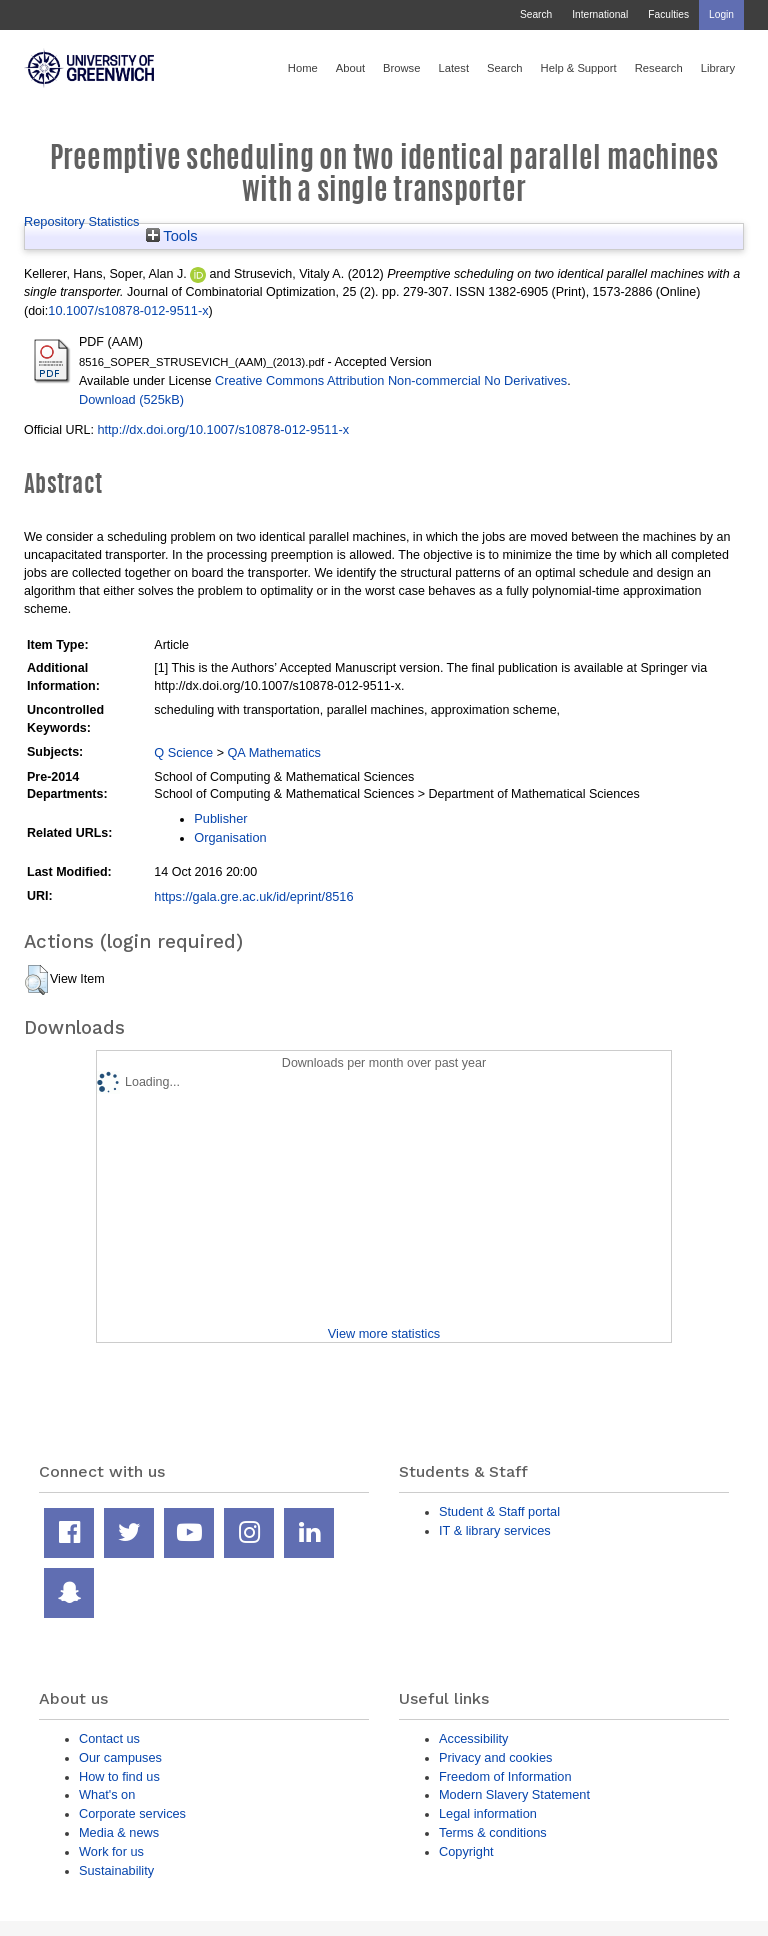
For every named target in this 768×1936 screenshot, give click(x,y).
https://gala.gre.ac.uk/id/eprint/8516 (253, 896)
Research (659, 68)
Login (721, 14)
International (600, 14)
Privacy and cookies (495, 1757)
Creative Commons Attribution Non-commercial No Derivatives (391, 380)
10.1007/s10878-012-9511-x (128, 310)
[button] (36, 980)
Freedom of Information (505, 1776)
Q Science (183, 752)
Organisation (230, 837)
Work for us (111, 1851)
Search (536, 14)
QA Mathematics (274, 752)
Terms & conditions (493, 1832)
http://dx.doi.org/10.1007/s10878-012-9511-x (223, 429)
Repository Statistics (82, 221)
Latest (453, 68)
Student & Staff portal (499, 1511)
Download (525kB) (131, 399)
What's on (107, 1794)
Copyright (466, 1851)
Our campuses (120, 1757)
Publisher (220, 818)
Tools (172, 236)
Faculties (668, 14)
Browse (401, 68)
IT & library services (495, 1530)
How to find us (119, 1776)
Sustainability (116, 1870)
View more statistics (384, 1333)
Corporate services (132, 1813)
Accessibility (473, 1738)
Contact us (109, 1738)
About (350, 68)
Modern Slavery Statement (514, 1794)
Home (303, 68)
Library (718, 68)
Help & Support (579, 68)
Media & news (119, 1832)
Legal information (488, 1813)
